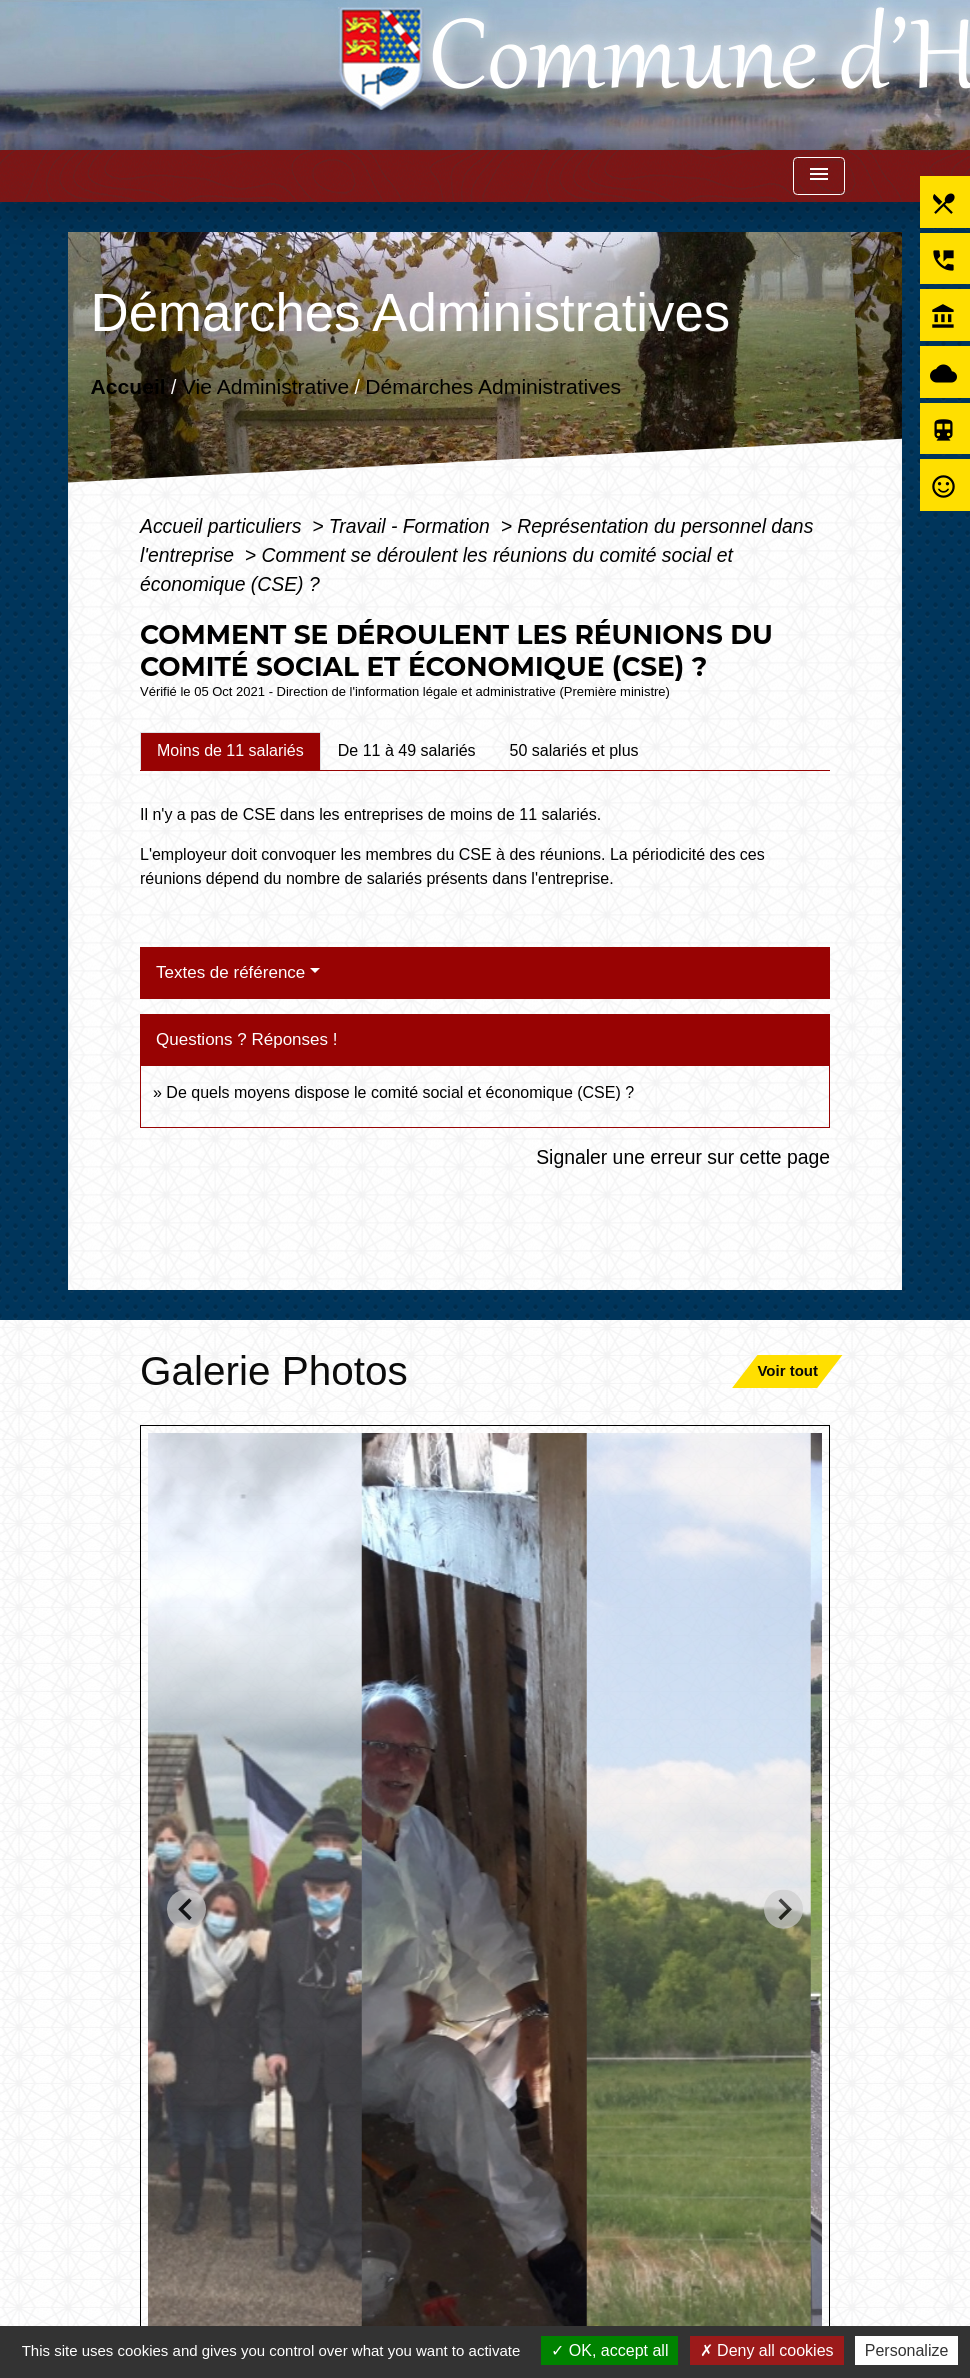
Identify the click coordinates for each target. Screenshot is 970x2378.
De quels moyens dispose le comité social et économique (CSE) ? (400, 1092)
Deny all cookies (767, 2350)
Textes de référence (230, 972)
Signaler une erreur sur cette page (683, 1157)
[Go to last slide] (186, 1909)
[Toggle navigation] (819, 176)
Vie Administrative (265, 385)
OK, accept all (609, 2350)
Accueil (127, 385)
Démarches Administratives (493, 385)
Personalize (907, 2350)
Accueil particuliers (223, 526)
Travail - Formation (412, 526)
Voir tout (787, 1370)
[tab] (230, 751)
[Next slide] (783, 1909)
